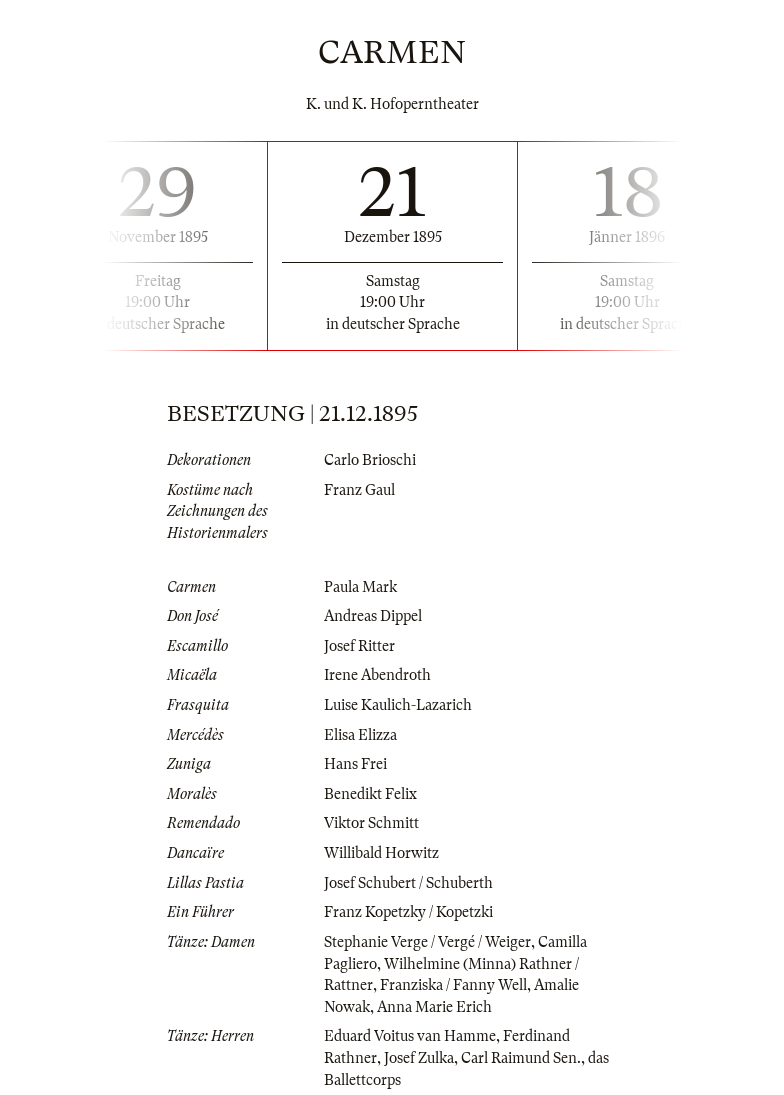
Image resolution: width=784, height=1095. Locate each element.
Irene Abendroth (377, 675)
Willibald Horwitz (381, 853)
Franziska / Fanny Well (453, 985)
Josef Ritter (359, 646)
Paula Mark (360, 587)
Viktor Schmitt (371, 823)
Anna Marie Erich (434, 1007)
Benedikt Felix (370, 794)
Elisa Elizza (360, 735)
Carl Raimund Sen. (521, 1058)
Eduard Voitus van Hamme (410, 1036)
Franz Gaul (359, 490)
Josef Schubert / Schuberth (408, 883)
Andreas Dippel (373, 616)
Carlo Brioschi (370, 460)
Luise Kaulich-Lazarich (398, 705)
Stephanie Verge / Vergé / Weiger (427, 942)
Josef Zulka (419, 1058)
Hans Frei (355, 764)
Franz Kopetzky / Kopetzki (408, 912)
